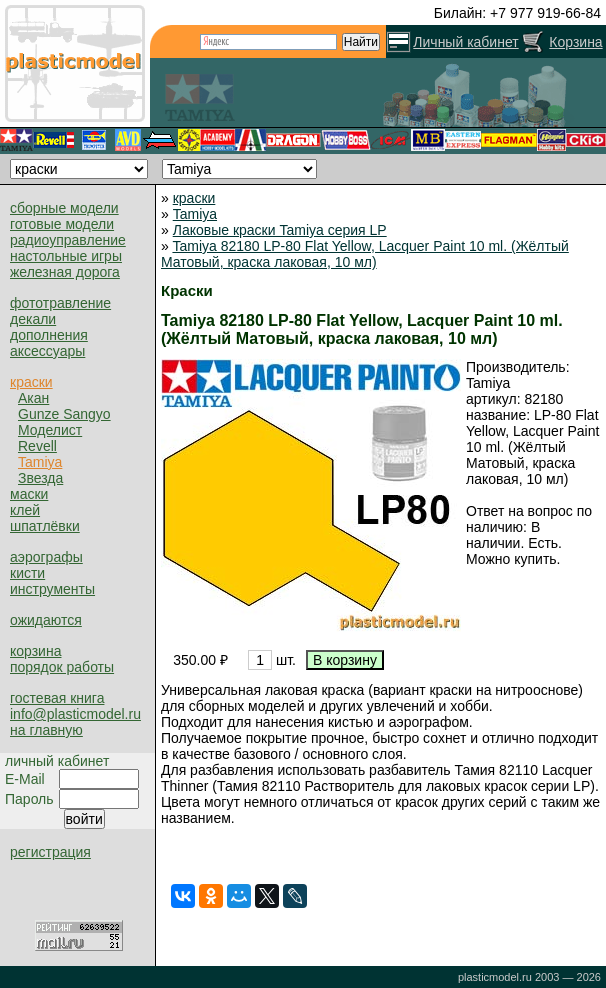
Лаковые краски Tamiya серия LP (280, 230)
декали (33, 319)
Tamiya (40, 462)
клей (25, 510)
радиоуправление (68, 240)
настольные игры (66, 256)
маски (29, 494)
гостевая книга (57, 698)
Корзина (575, 42)
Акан (33, 398)
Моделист (50, 430)
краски (31, 382)
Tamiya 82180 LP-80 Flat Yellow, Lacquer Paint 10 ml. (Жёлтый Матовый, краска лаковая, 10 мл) (365, 254)
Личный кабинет (465, 42)
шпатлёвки (45, 526)
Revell (37, 446)
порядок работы (62, 667)
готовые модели (62, 224)
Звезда (40, 478)
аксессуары (47, 351)
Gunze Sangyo (64, 414)
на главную (46, 730)
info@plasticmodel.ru (75, 714)
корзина (35, 651)
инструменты (52, 589)
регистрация (50, 852)
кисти (27, 573)
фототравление (60, 303)
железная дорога (65, 272)
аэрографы (46, 557)
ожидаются (46, 620)
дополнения (49, 335)
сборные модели (64, 208)
